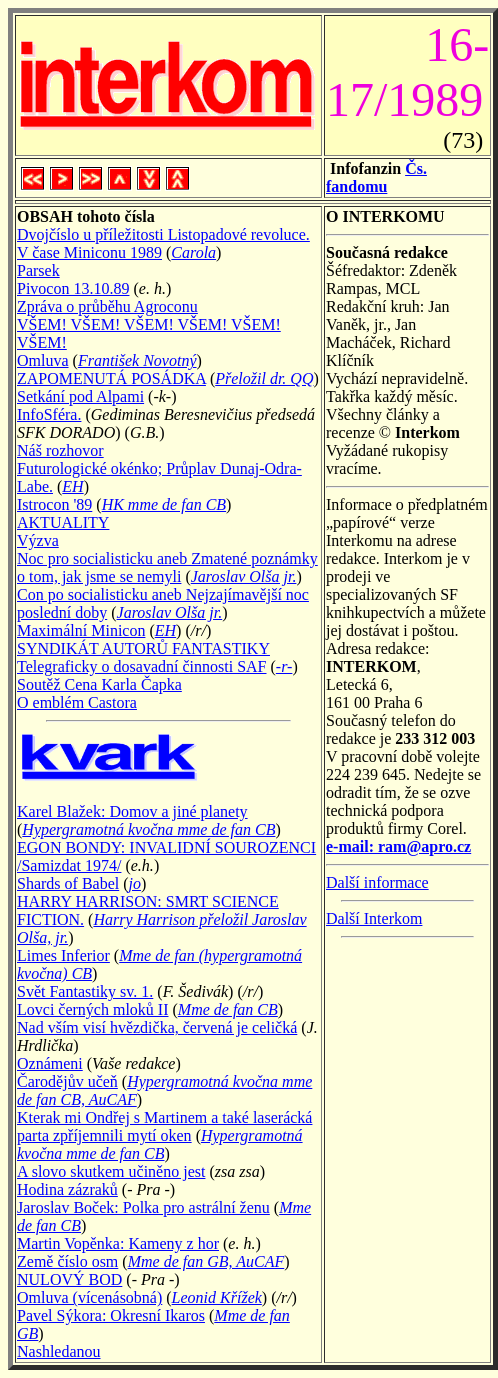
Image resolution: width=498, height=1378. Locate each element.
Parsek (38, 270)
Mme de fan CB (228, 1009)
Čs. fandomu (376, 177)
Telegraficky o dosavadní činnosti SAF (142, 666)
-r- (284, 666)
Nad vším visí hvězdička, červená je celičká (157, 1027)
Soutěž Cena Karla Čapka (99, 684)
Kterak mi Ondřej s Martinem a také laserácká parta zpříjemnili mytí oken (164, 1126)
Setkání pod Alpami (80, 396)
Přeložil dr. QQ (264, 378)
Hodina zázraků (67, 1189)
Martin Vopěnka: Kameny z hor (118, 1243)
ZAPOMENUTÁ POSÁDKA (111, 378)
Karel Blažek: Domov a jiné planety (132, 811)
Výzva (38, 540)
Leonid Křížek (217, 1297)
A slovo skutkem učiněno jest (111, 1171)
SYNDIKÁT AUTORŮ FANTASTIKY (143, 648)
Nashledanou (59, 1351)
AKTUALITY (63, 522)
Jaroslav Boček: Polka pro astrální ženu (143, 1207)
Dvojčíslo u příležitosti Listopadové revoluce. (163, 234)
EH (72, 486)
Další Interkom (374, 918)
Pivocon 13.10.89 (73, 288)
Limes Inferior (63, 955)
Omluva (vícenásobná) (89, 1297)
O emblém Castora (77, 702)
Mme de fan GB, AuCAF (206, 1261)
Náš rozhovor (60, 450)
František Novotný (137, 360)
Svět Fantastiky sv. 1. (85, 991)
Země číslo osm (67, 1261)
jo (135, 883)
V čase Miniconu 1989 (89, 252)
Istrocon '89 (54, 504)
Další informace (377, 882)
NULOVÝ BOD (69, 1279)
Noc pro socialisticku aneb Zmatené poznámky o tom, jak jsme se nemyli (167, 567)
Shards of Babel (68, 883)
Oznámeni (50, 1063)
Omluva (43, 360)
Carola (193, 252)
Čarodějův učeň (67, 1081)
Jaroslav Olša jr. (244, 576)
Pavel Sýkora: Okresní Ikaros (111, 1315)
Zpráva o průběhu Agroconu (107, 306)
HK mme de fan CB (164, 504)
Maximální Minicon (81, 630)
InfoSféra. (49, 414)
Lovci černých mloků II (93, 1009)
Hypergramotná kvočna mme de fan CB (148, 829)
